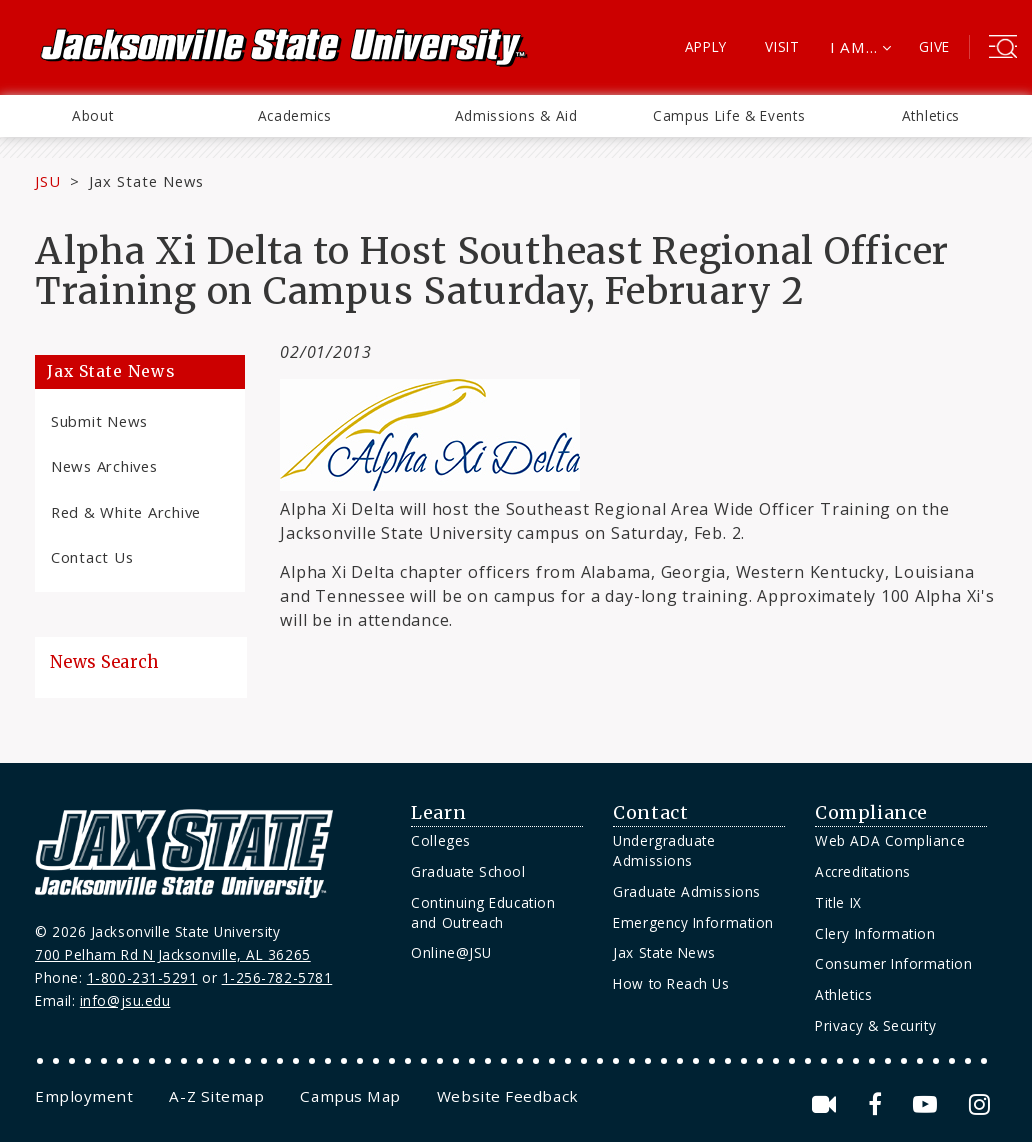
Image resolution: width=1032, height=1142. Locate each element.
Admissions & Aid (516, 115)
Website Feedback (508, 1096)
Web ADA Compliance (890, 840)
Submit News (99, 421)
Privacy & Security (875, 1025)
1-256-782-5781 (277, 977)
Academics (295, 115)
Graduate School (468, 871)
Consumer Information (893, 963)
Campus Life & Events (729, 115)
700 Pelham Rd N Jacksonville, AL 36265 (173, 954)
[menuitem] (92, 116)
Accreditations (863, 871)
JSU (48, 181)
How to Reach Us (671, 983)
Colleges (440, 840)
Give (934, 46)
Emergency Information (693, 922)
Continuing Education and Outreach (483, 912)
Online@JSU (451, 952)
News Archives (104, 466)
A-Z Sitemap (216, 1096)
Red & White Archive (126, 512)
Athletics (931, 115)
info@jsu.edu (125, 1000)
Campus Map (350, 1096)
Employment (84, 1096)
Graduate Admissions (686, 891)
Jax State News (146, 181)
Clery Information (875, 933)
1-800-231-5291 (142, 977)
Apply (706, 46)
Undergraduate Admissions (664, 850)
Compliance (871, 813)
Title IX (838, 902)
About (92, 115)
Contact (650, 813)
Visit (782, 46)
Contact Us (92, 557)
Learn (438, 813)
